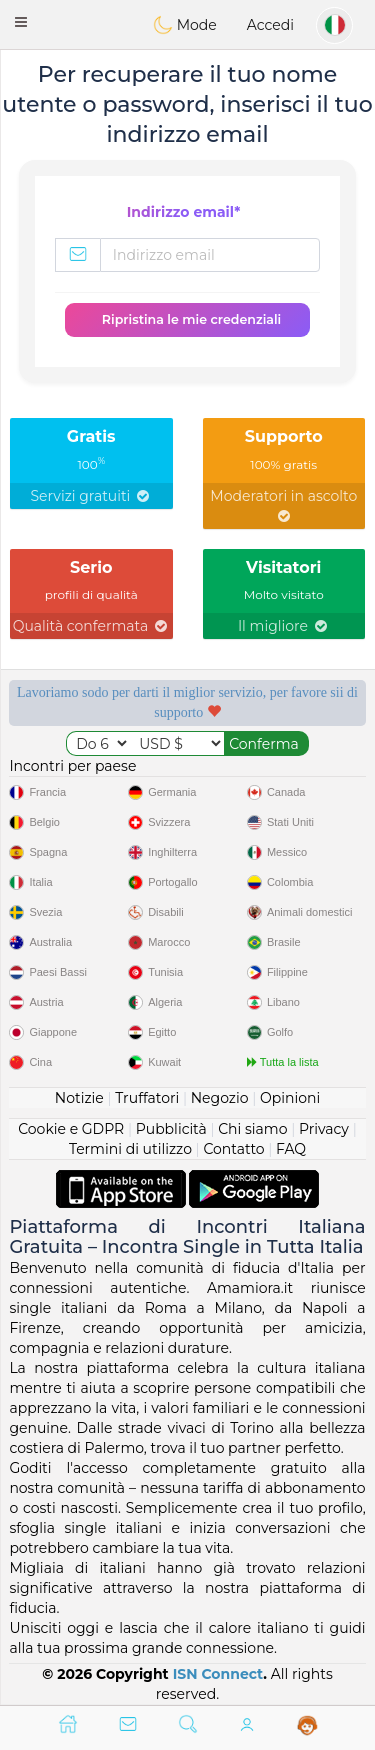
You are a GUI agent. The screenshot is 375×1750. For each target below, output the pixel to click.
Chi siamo (252, 1129)
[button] (21, 22)
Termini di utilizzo (130, 1149)
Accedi (270, 25)
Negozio (220, 1098)
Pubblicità (171, 1129)
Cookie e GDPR (71, 1129)
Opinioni (290, 1098)
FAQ (291, 1149)
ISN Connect (218, 1674)
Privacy (324, 1129)
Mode (185, 25)
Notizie (79, 1098)
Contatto (233, 1149)
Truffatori (147, 1098)
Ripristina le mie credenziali (191, 319)
